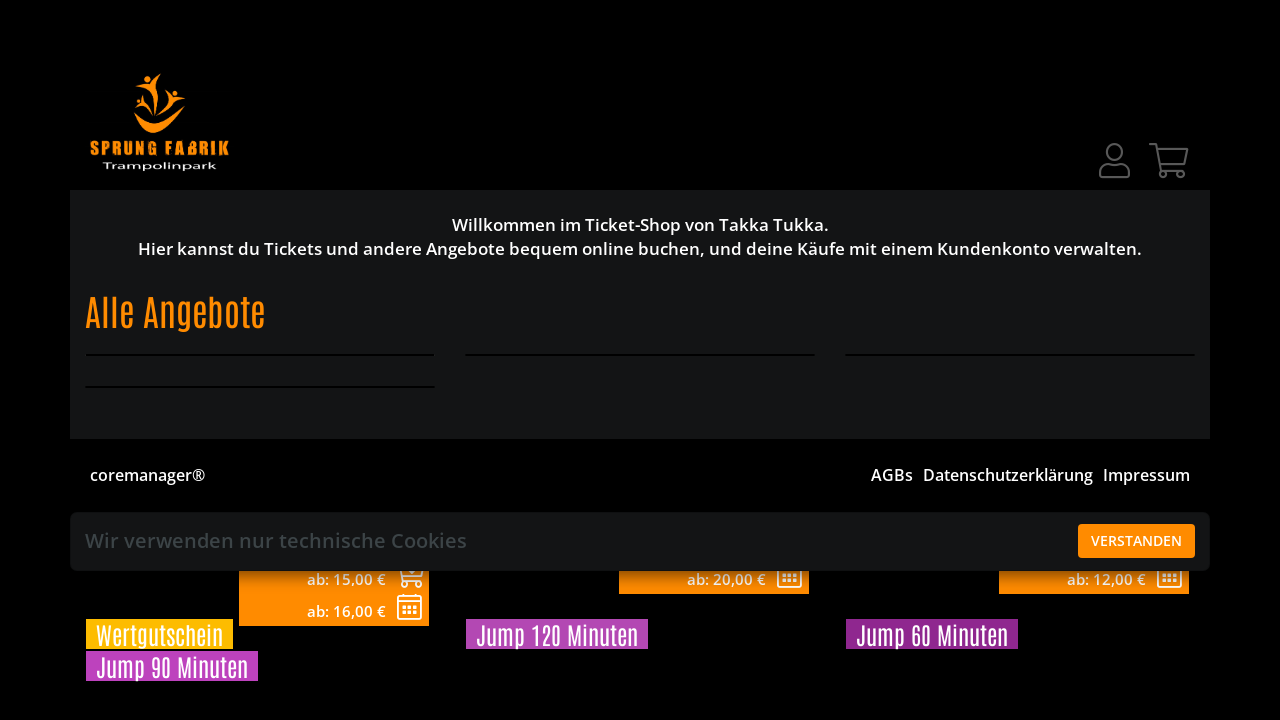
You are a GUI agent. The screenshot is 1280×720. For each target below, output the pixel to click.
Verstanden (1136, 540)
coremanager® (147, 475)
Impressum (1146, 475)
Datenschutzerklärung (1008, 475)
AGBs (892, 475)
